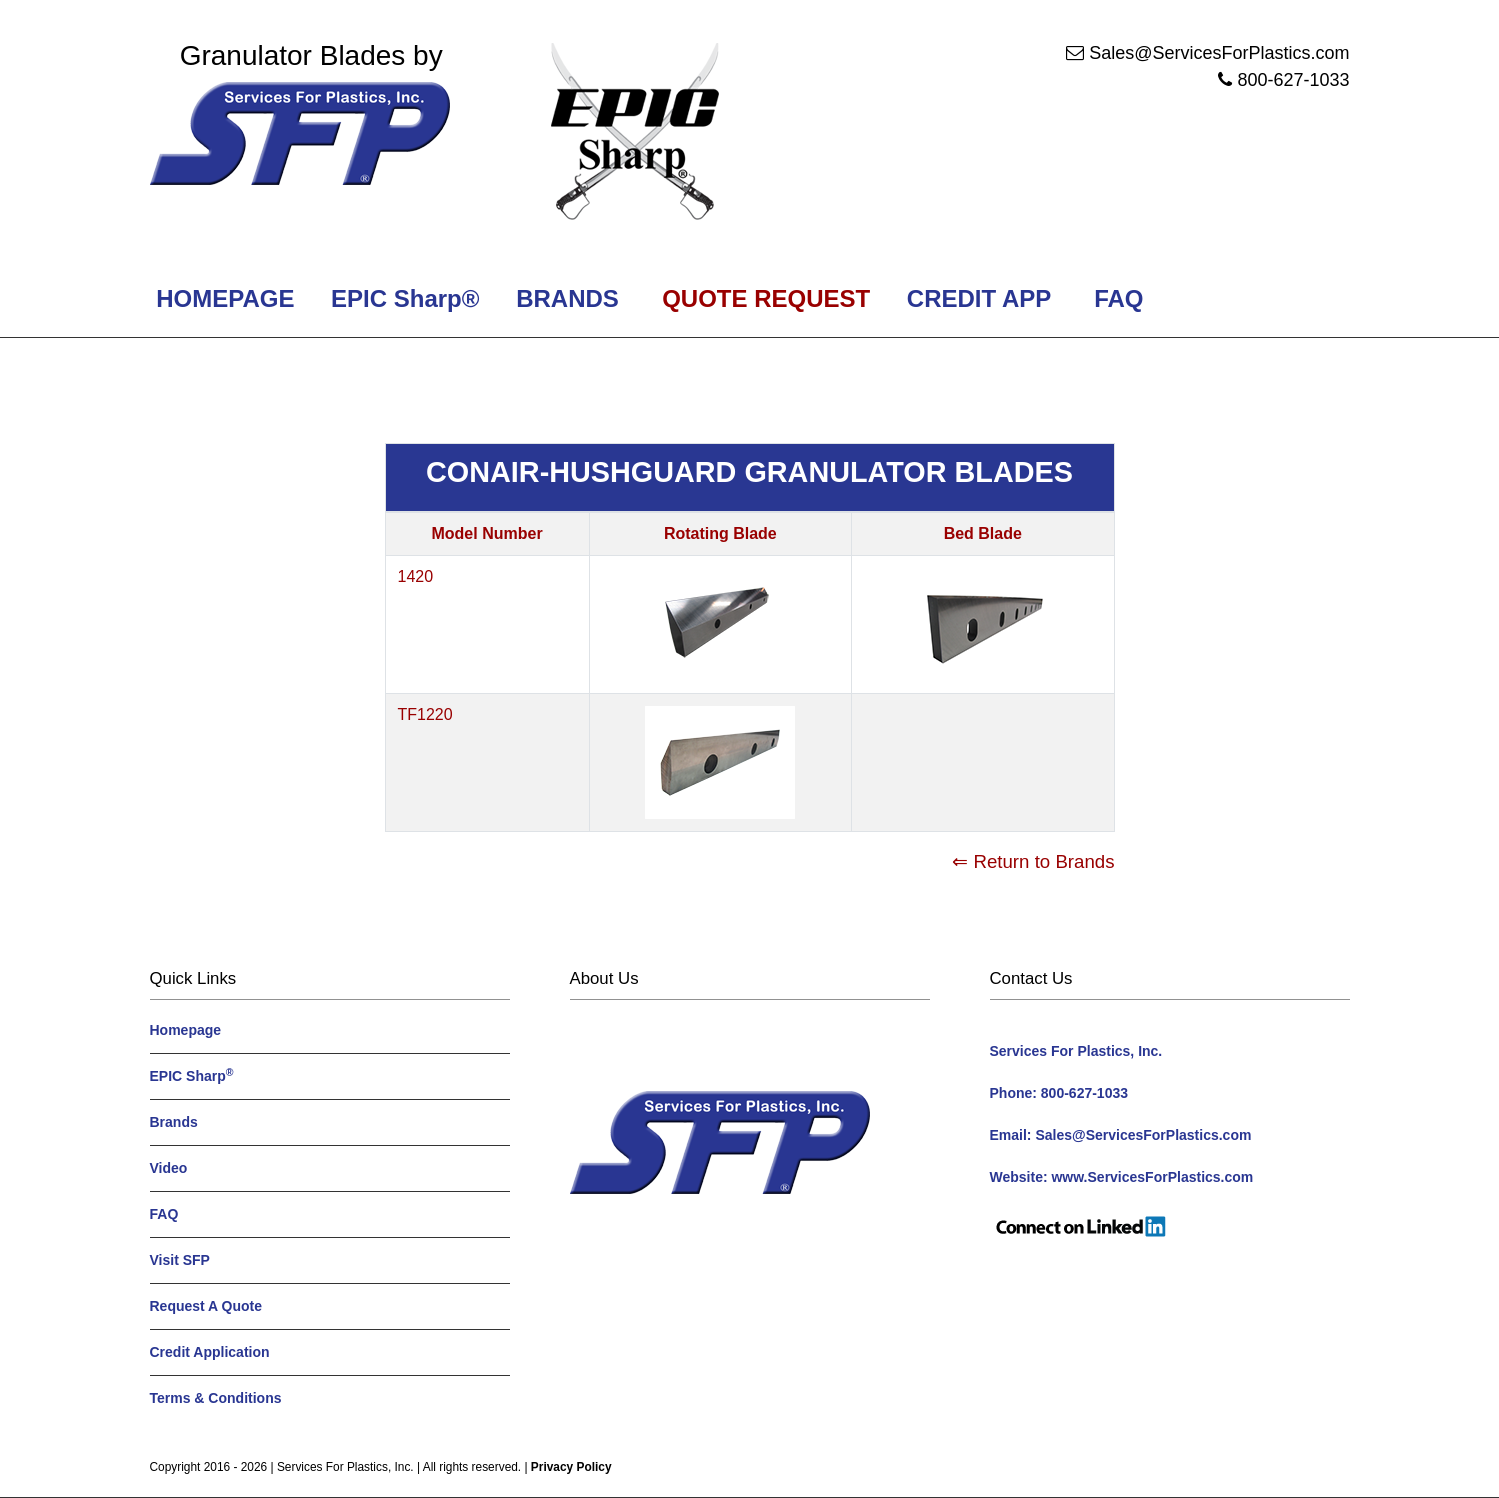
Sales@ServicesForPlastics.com (1219, 53)
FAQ (1119, 298)
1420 (416, 576)
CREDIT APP (978, 298)
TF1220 (425, 714)
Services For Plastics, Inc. (345, 1467)
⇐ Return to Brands (1033, 861)
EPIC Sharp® (401, 298)
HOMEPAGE (222, 298)
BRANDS (563, 298)
